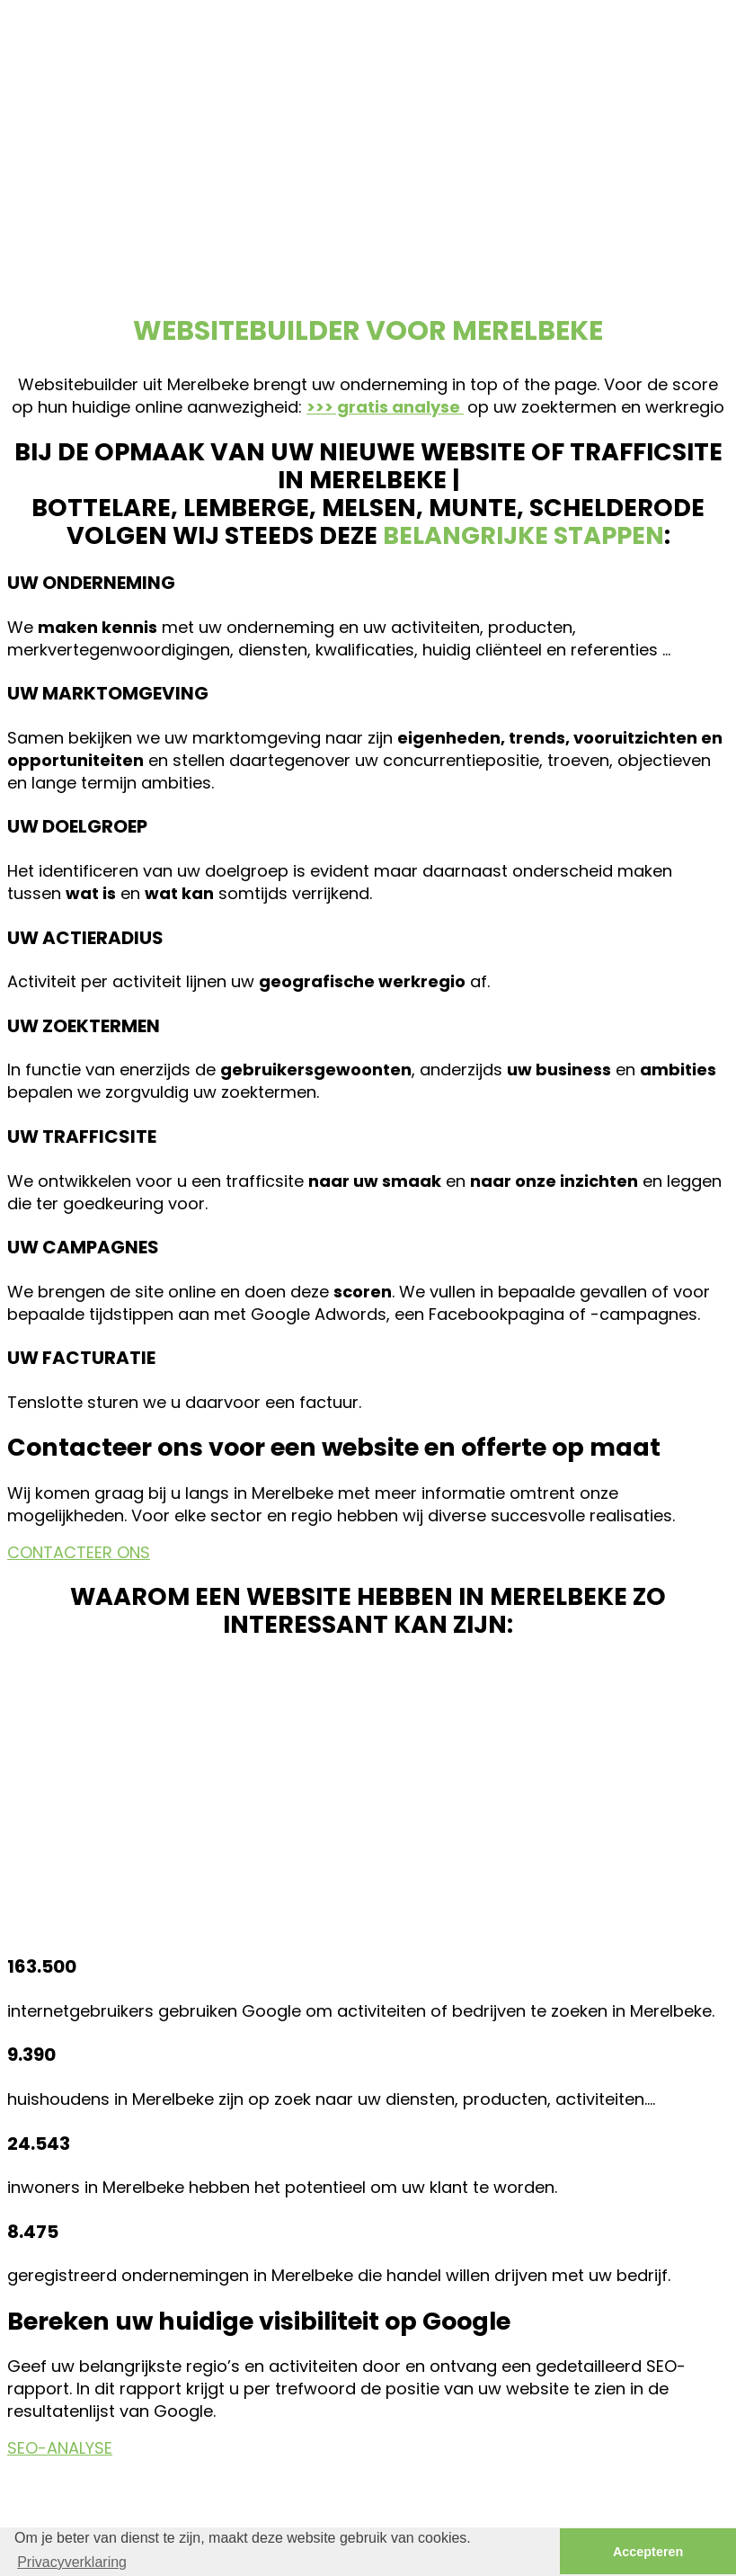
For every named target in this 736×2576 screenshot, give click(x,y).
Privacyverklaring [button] (72, 2562)
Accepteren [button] (648, 2552)
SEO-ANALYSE (59, 2448)
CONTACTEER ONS (78, 1552)
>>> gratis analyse (385, 407)
